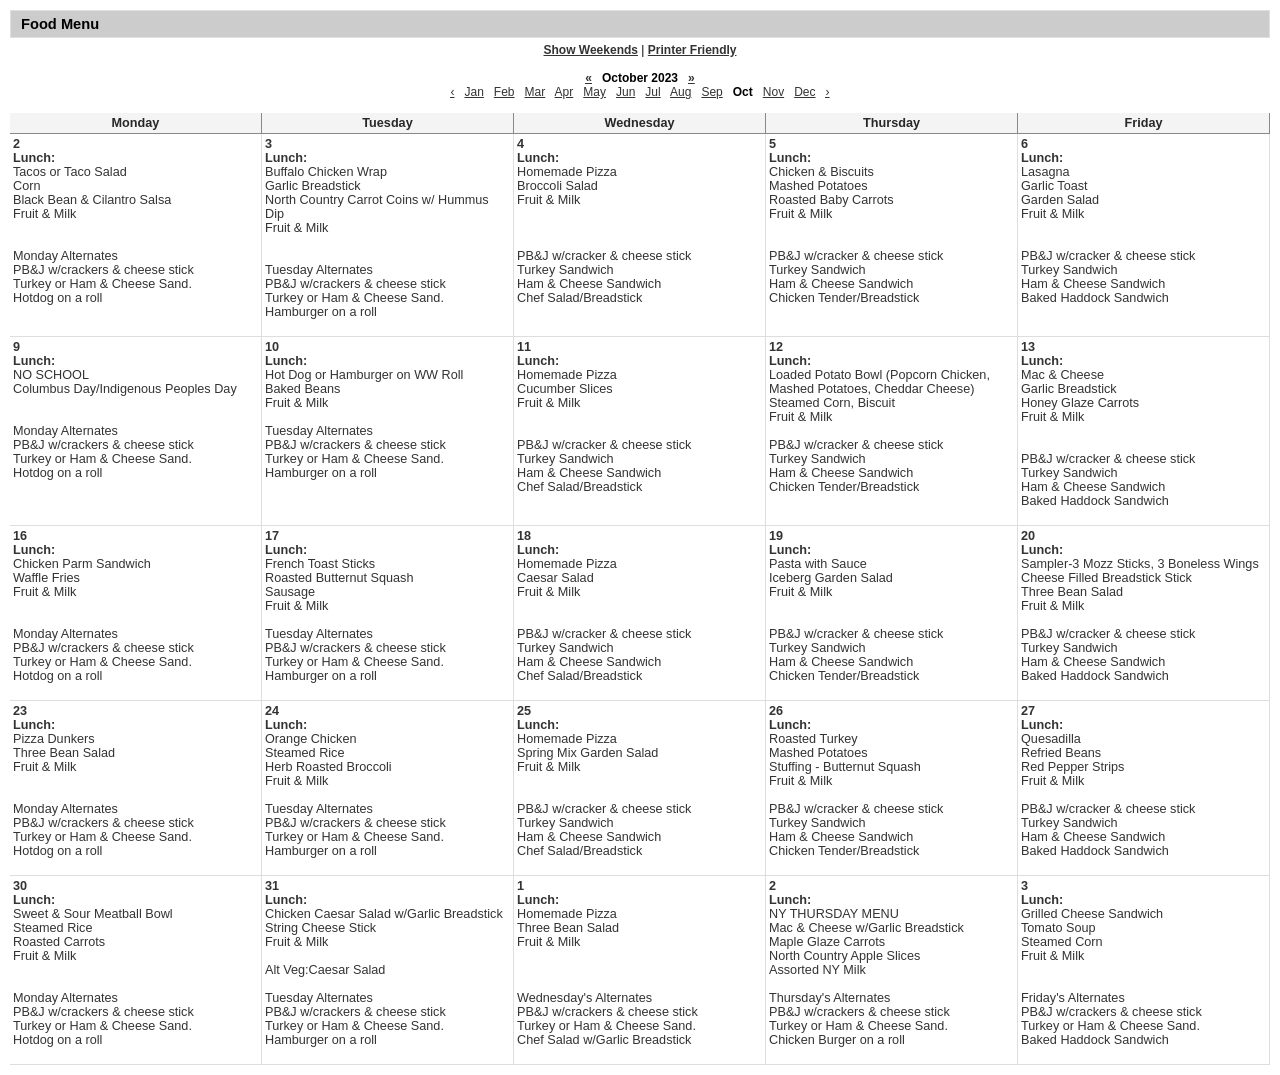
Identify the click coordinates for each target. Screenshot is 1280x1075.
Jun (625, 92)
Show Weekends (591, 50)
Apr (564, 92)
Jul (652, 92)
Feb (504, 92)
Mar (535, 92)
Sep (711, 92)
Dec (804, 92)
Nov (773, 92)
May (594, 92)
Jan (473, 92)
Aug (680, 92)
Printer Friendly (692, 50)
